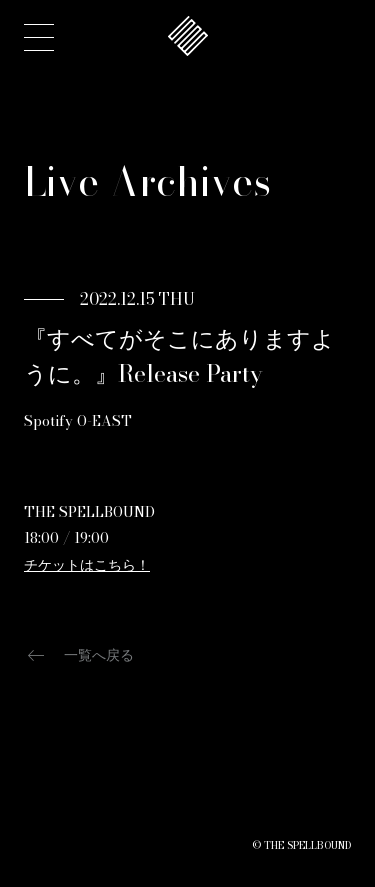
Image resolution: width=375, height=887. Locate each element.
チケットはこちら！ (87, 565)
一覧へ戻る (79, 655)
